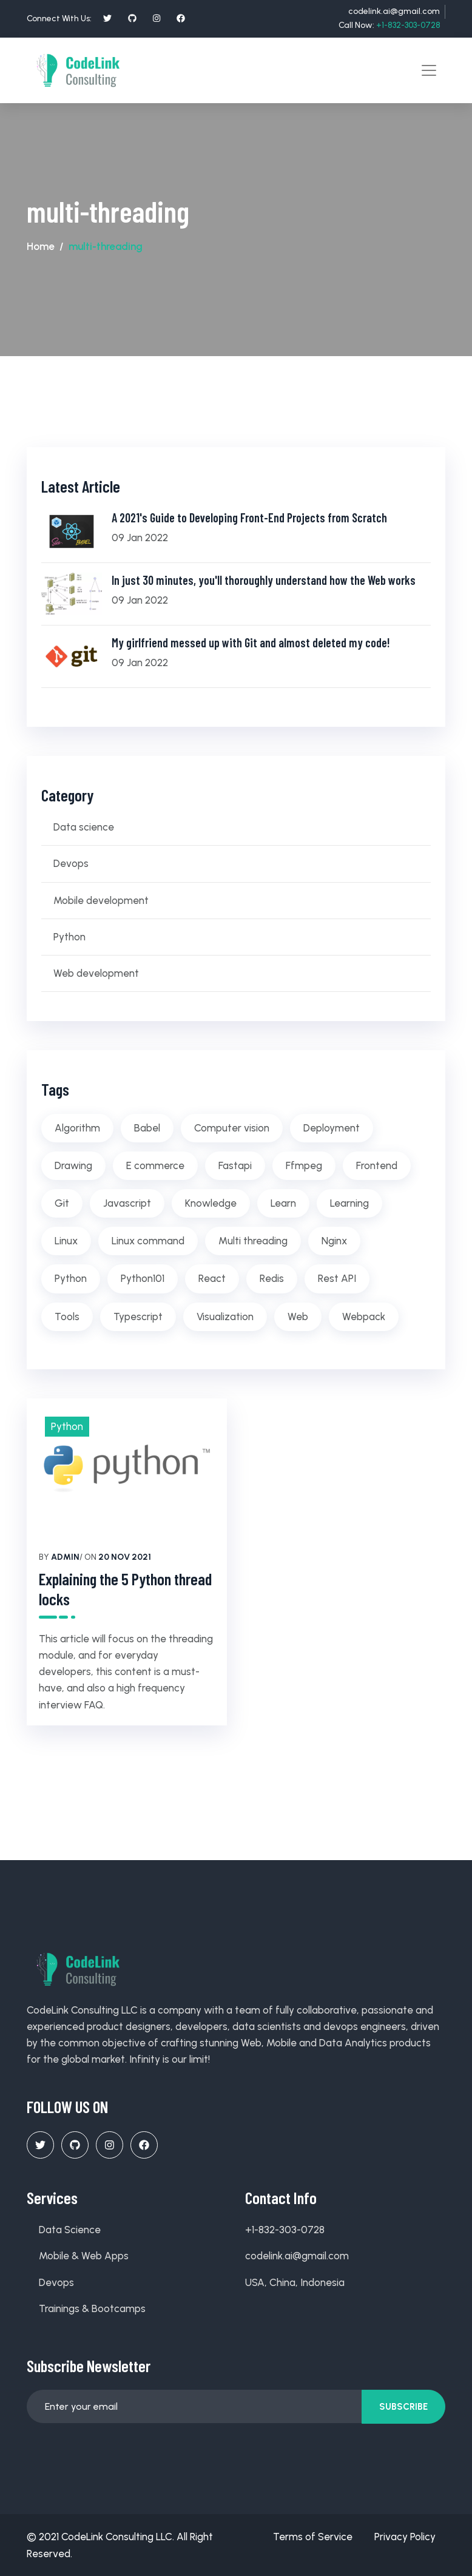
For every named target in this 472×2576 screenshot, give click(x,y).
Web (298, 1315)
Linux (66, 1240)
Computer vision (231, 1127)
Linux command (148, 1240)
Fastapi (235, 1165)
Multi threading (253, 1240)
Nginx (334, 1240)
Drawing (73, 1165)
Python (69, 936)
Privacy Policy (405, 2536)
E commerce (155, 1165)
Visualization (225, 1315)
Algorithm (77, 1127)
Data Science (70, 2229)
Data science (83, 826)
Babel (147, 1127)
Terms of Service (312, 2536)
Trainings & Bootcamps (92, 2308)
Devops (71, 863)
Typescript (138, 1315)
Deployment (331, 1127)
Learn (283, 1202)
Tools (67, 1315)
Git (62, 1202)
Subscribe (403, 2406)
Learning (349, 1202)
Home (41, 246)
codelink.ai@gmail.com (394, 11)
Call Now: (389, 24)
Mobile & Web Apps (84, 2255)
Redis (272, 1278)
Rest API (337, 1278)
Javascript (127, 1202)
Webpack (363, 1315)
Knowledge (211, 1202)
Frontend (376, 1165)
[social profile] (107, 18)
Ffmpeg (304, 1165)
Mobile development (101, 900)
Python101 (142, 1278)
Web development (96, 972)
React (212, 1278)
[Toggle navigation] (429, 69)
